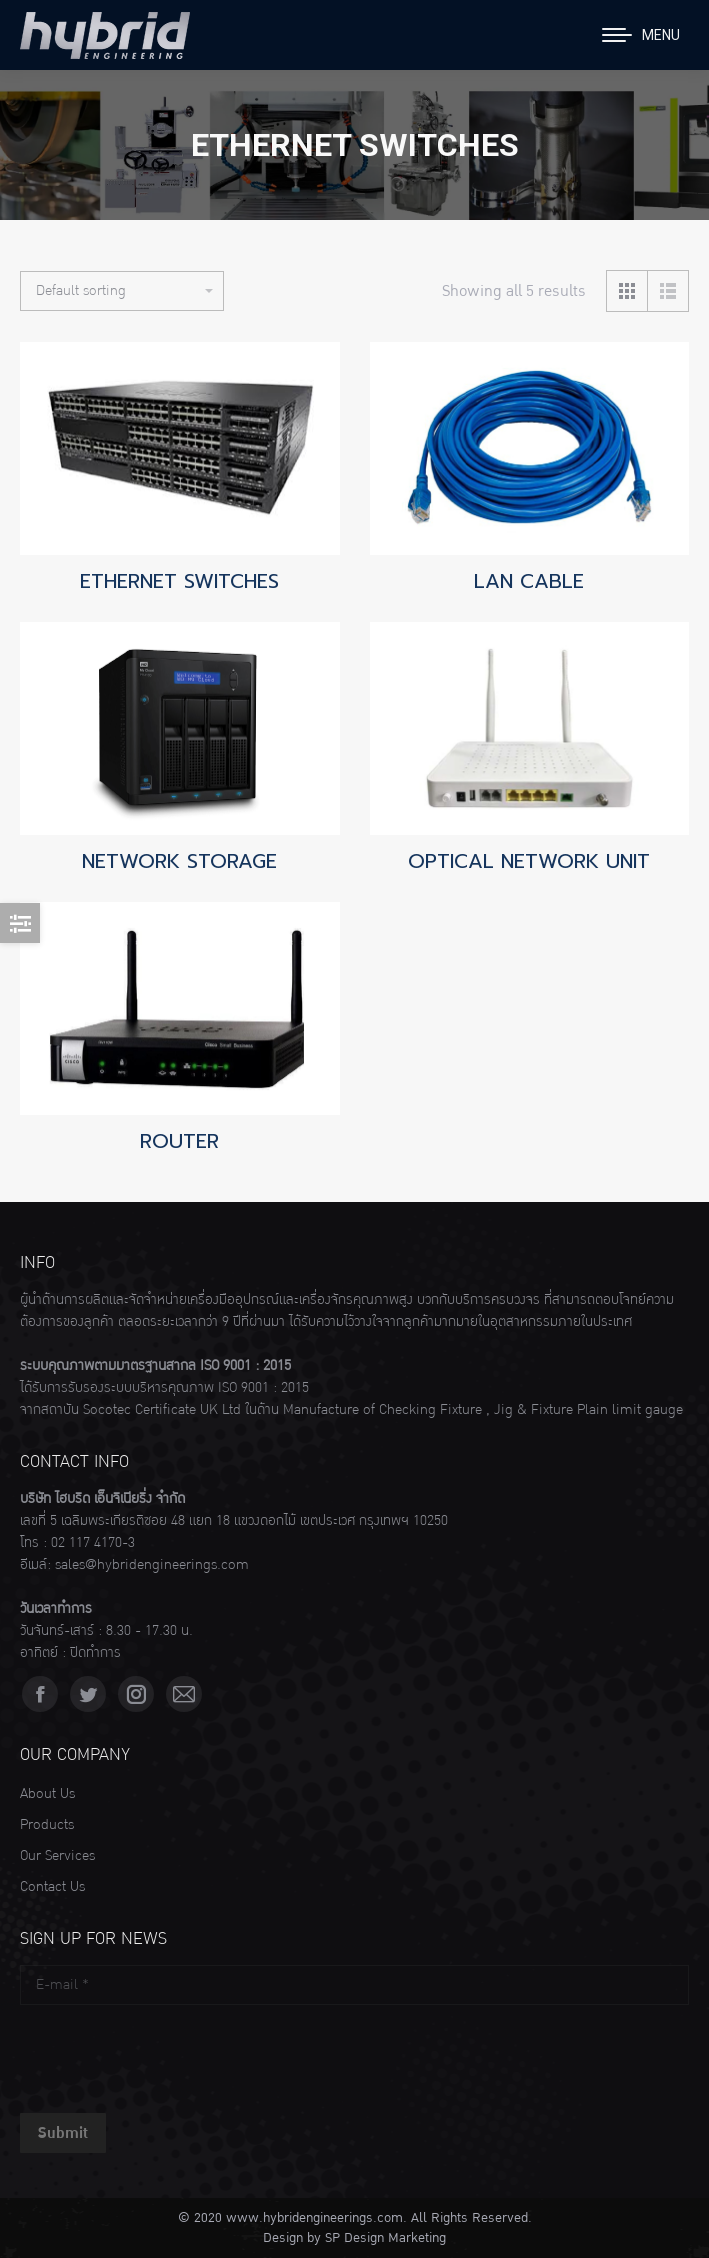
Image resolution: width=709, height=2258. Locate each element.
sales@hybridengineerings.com (152, 1565)
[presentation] (172, 2054)
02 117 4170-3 (93, 1543)
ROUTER (179, 1141)
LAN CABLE (529, 581)
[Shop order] (122, 291)
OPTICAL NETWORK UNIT (529, 861)
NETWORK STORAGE (179, 861)
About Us (47, 1794)
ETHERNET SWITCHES (179, 581)
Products (47, 1825)
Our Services (57, 1856)
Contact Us (52, 1887)
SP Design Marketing (385, 2238)
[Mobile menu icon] (641, 35)
